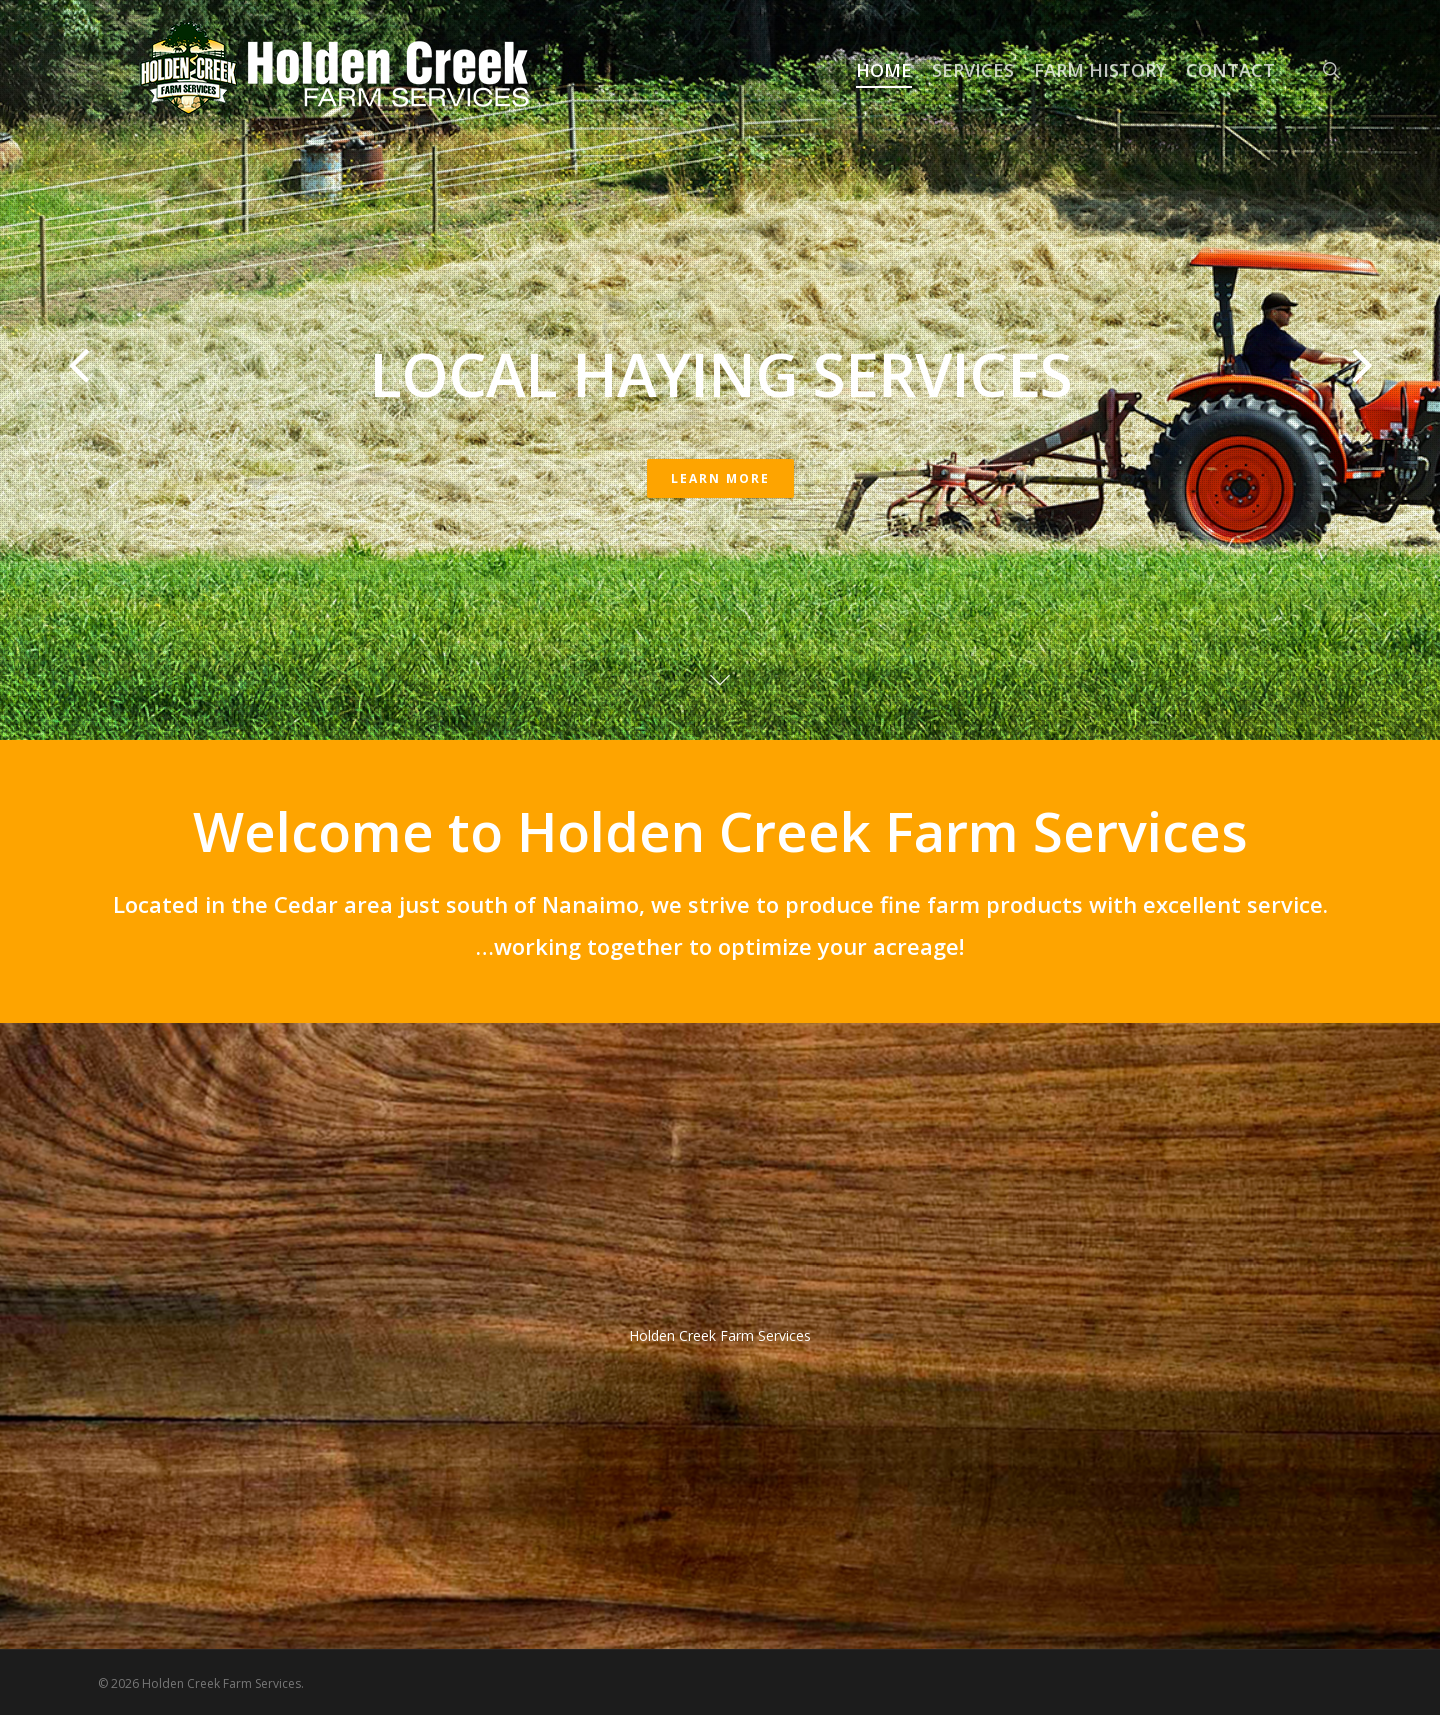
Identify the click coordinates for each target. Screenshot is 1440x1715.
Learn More (720, 478)
